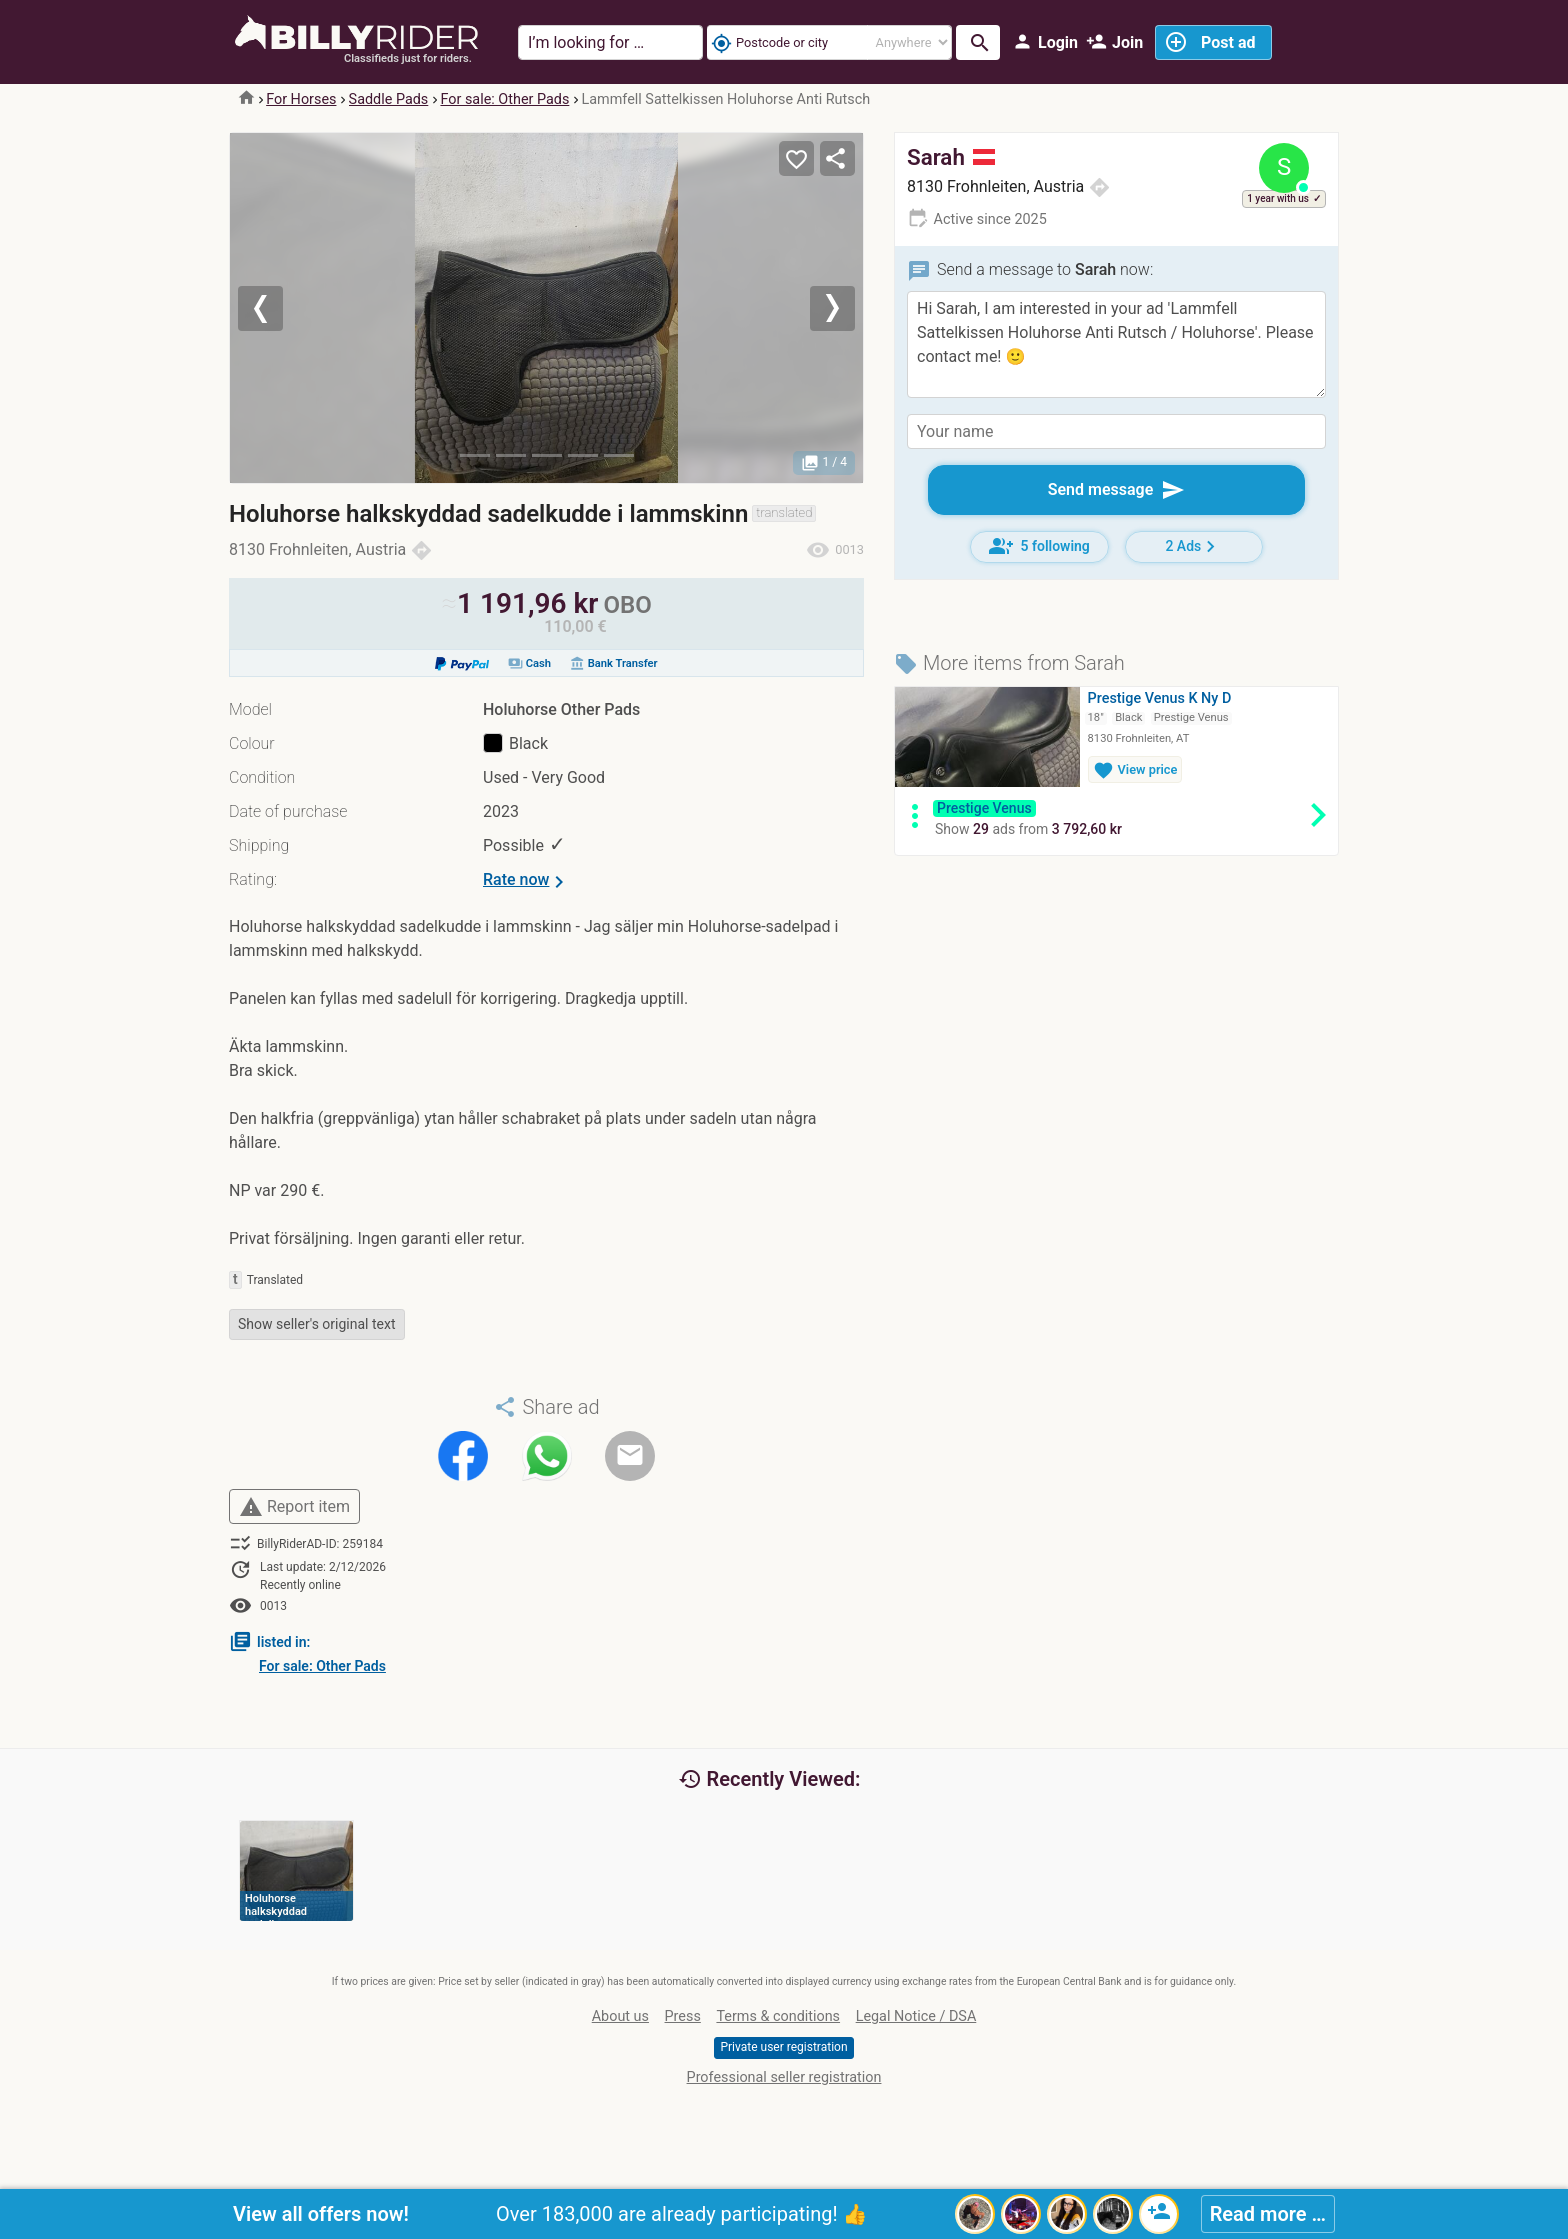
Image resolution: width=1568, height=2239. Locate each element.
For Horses (301, 99)
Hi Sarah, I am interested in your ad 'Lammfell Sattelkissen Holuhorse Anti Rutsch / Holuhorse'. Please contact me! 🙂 (1116, 344)
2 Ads (1193, 546)
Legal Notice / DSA (916, 2016)
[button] (277, 308)
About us (620, 2016)
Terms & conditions (778, 2016)
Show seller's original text (317, 1324)
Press (683, 2016)
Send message (1117, 490)
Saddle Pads (389, 99)
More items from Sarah (1009, 663)
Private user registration (783, 2047)
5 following (1039, 546)
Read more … (1268, 2214)
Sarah (951, 157)
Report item (294, 1507)
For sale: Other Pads (504, 99)
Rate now (527, 882)
